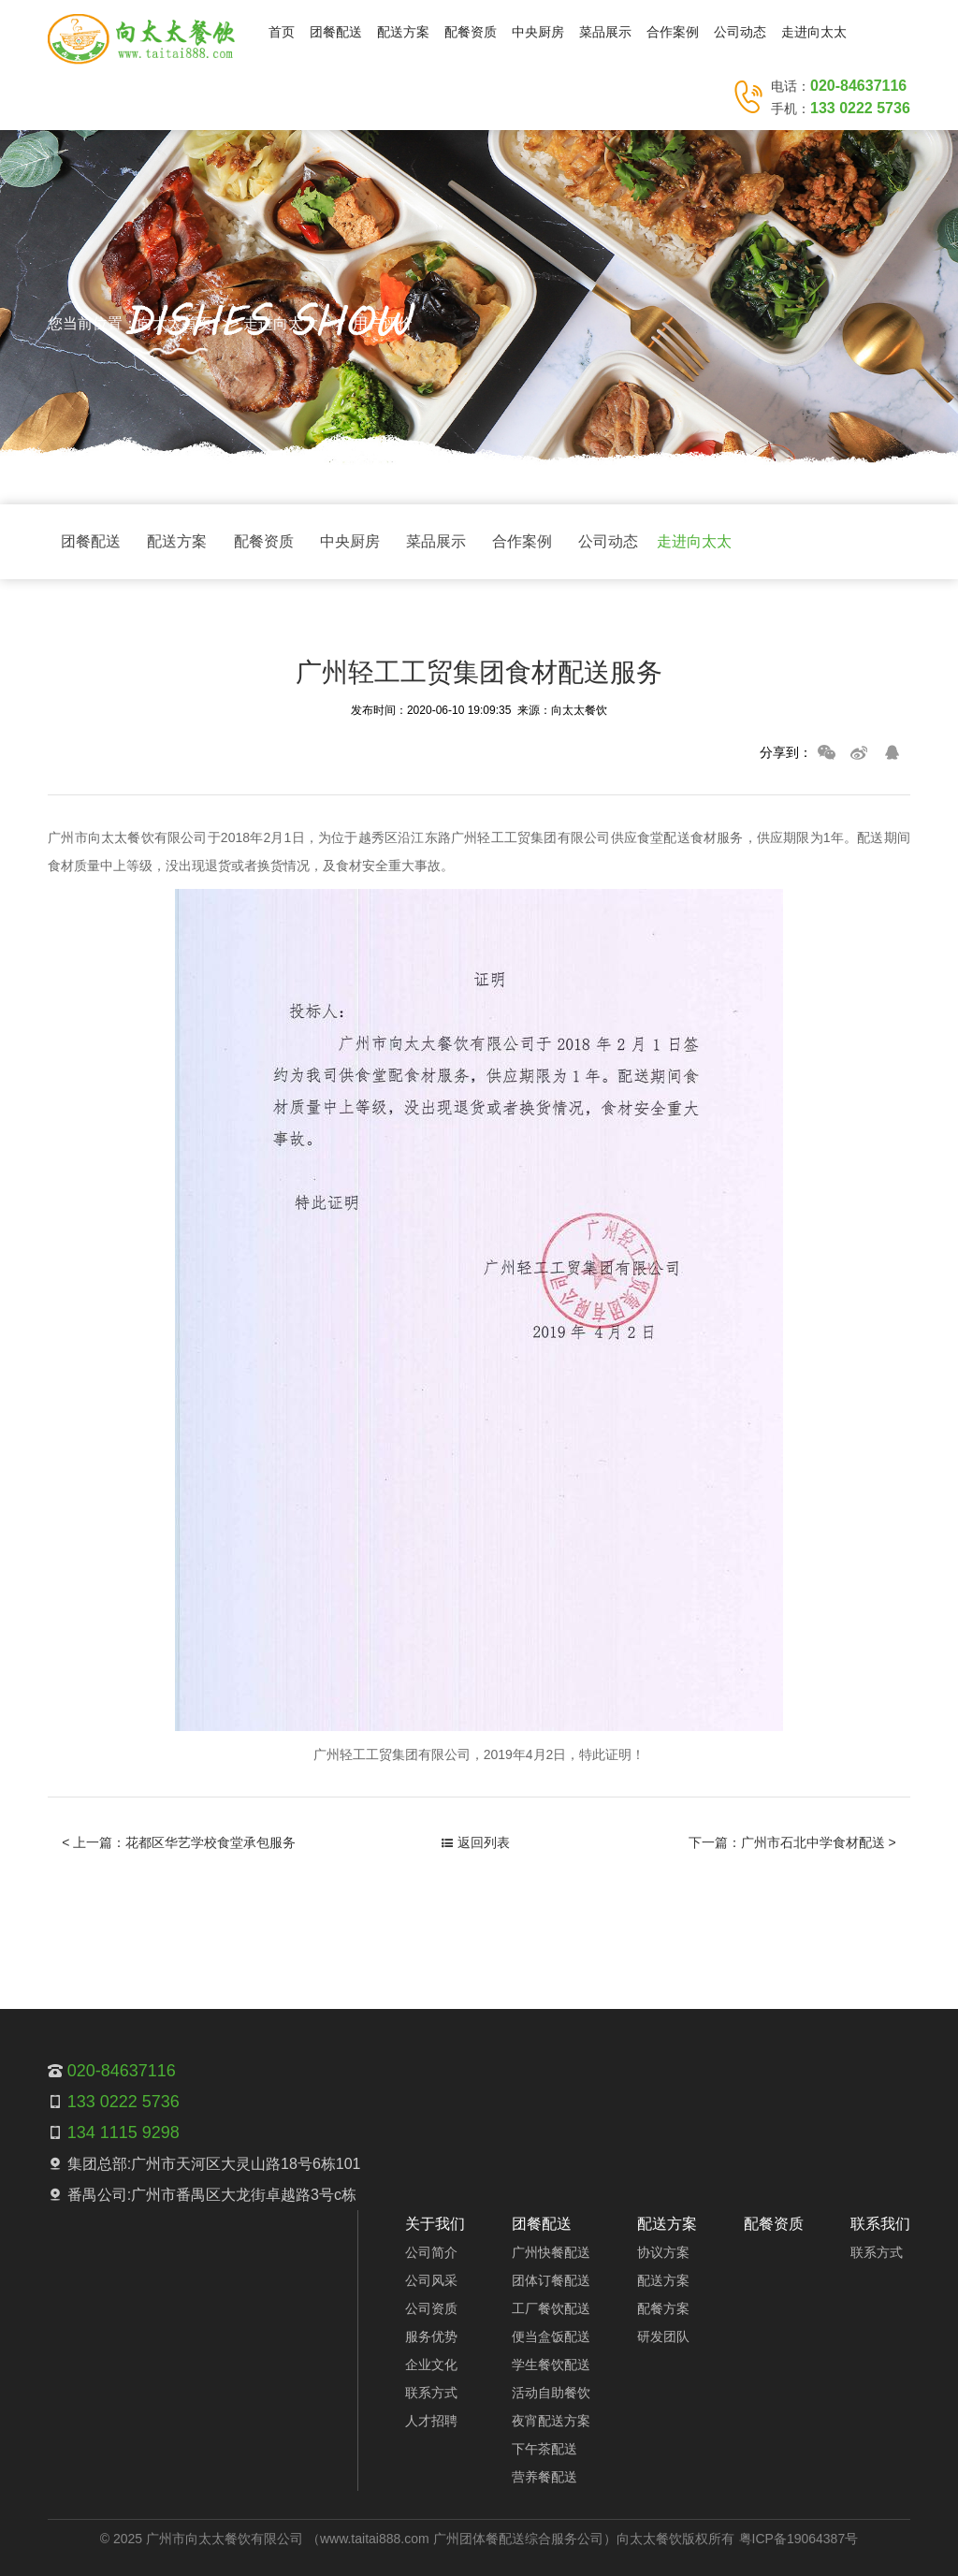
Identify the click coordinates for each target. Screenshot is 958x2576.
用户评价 (383, 323)
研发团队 (663, 2336)
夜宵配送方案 (551, 2420)
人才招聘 (431, 2420)
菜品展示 (605, 31)
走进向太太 (814, 31)
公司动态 (740, 31)
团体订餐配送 (551, 2280)
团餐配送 (336, 31)
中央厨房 (538, 31)
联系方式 (431, 2392)
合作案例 (672, 31)
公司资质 (431, 2308)
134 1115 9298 (123, 2132)
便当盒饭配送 (551, 2336)
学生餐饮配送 (551, 2364)
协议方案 (663, 2252)
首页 (282, 31)
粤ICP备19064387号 (799, 2538)
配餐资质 (470, 31)
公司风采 (431, 2280)
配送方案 (403, 31)
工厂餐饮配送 (551, 2308)
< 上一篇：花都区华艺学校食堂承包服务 (179, 1842)
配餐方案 (663, 2308)
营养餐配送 (544, 2476)
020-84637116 (858, 86)
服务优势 (431, 2336)
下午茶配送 (544, 2448)
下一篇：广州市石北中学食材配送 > (792, 1842)
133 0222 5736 (860, 108)
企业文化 (431, 2364)
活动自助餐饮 (551, 2392)
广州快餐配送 (551, 2252)
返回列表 (476, 1842)
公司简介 (431, 2252)
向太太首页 (175, 323)
